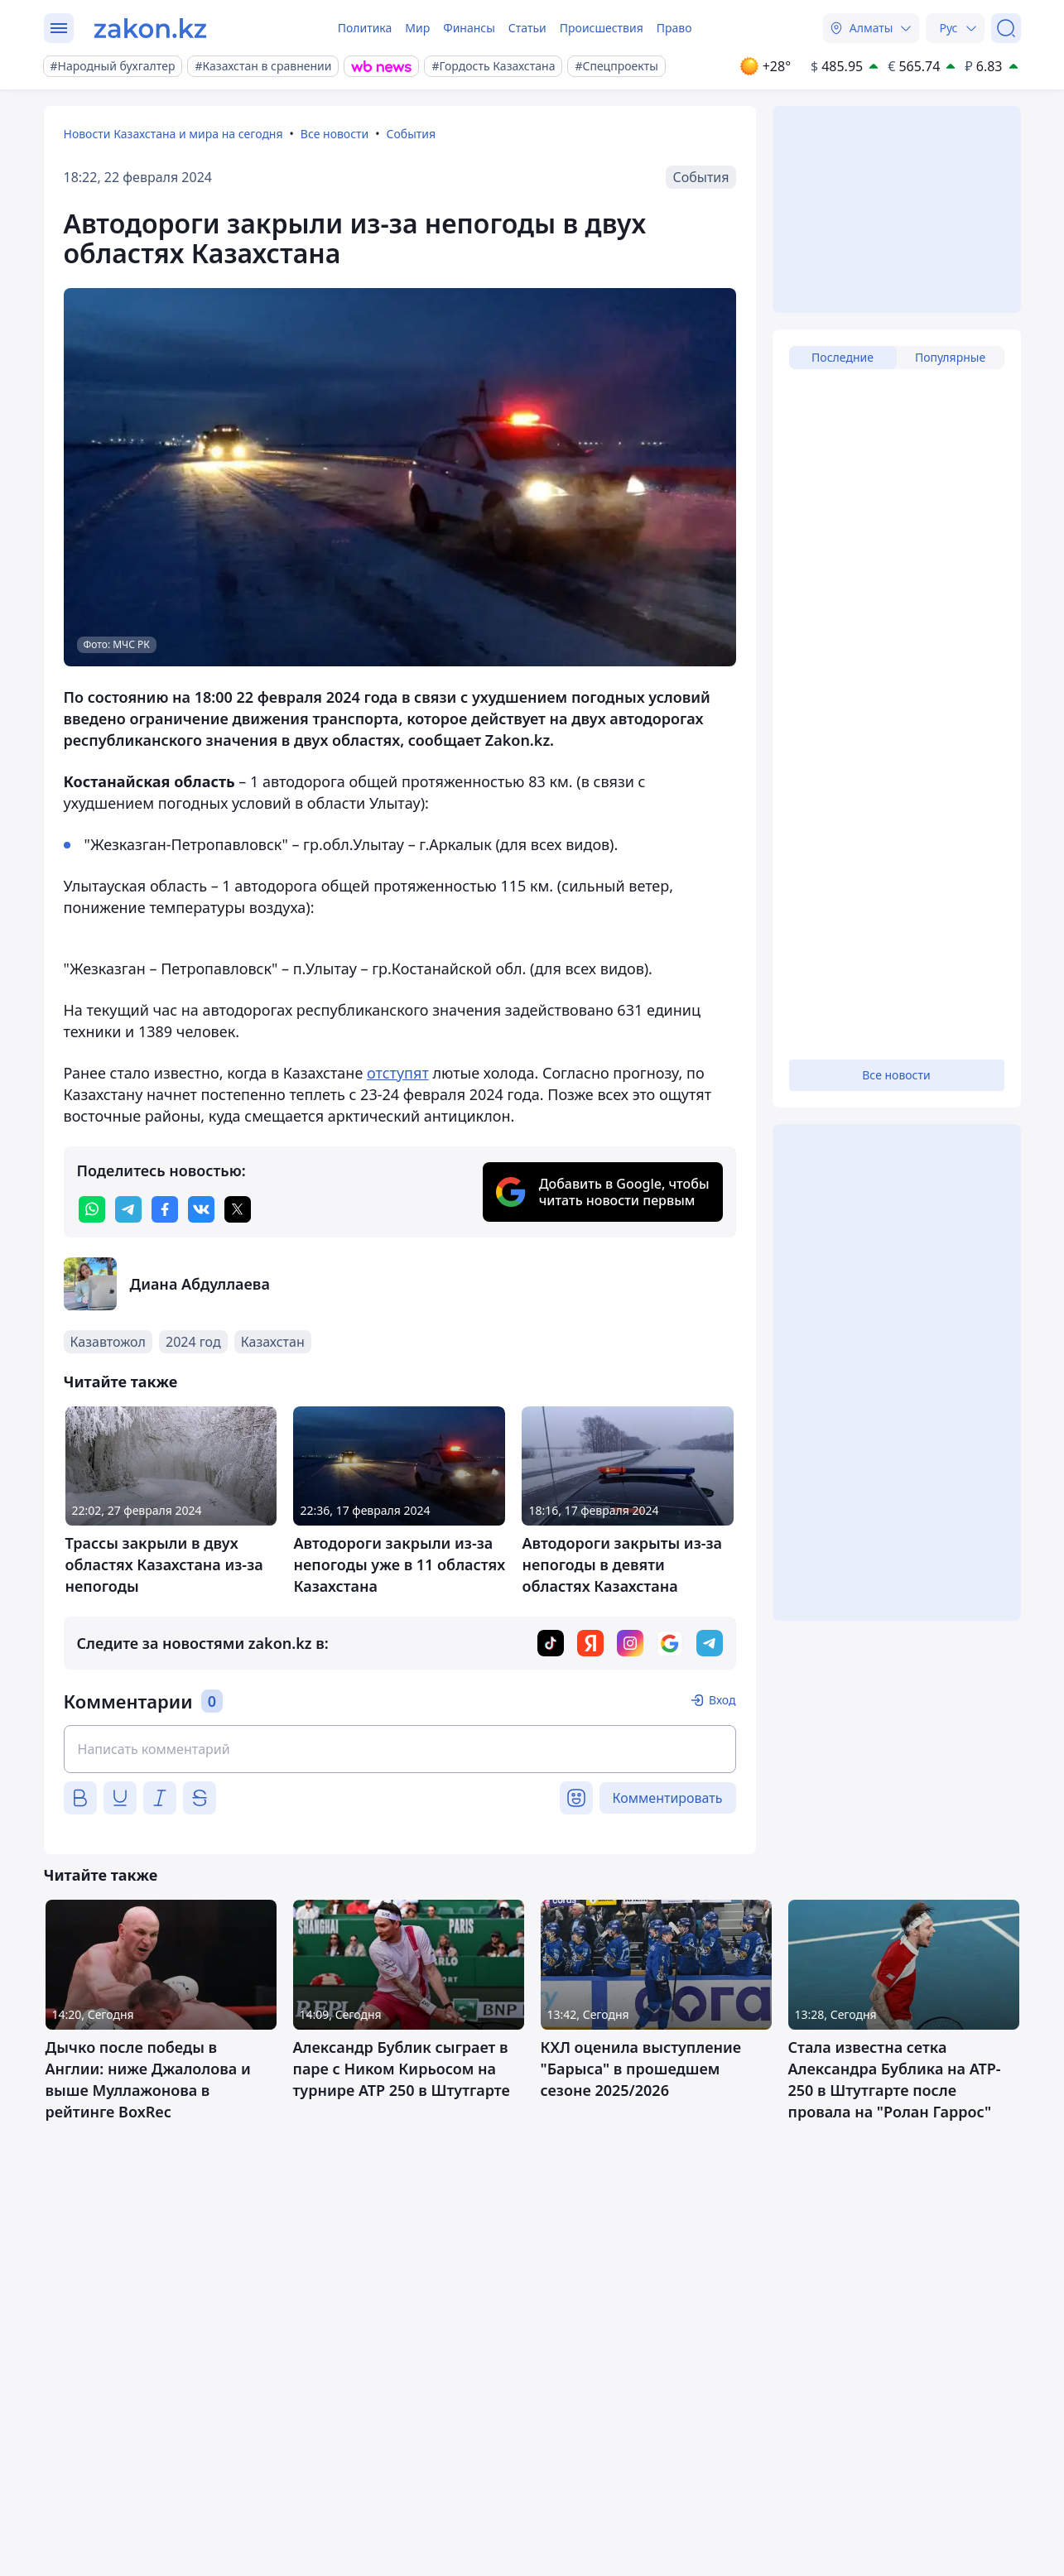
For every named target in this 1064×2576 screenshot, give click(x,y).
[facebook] (165, 1209)
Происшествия (601, 28)
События (411, 134)
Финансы (469, 28)
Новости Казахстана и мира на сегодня (173, 134)
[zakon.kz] (150, 28)
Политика (365, 28)
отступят (398, 1073)
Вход (722, 1700)
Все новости (334, 134)
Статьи (527, 28)
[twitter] (238, 1209)
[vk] (201, 1209)
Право (674, 28)
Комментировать (668, 1798)
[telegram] (128, 1209)
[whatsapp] (92, 1209)
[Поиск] (1006, 28)
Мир (417, 28)
